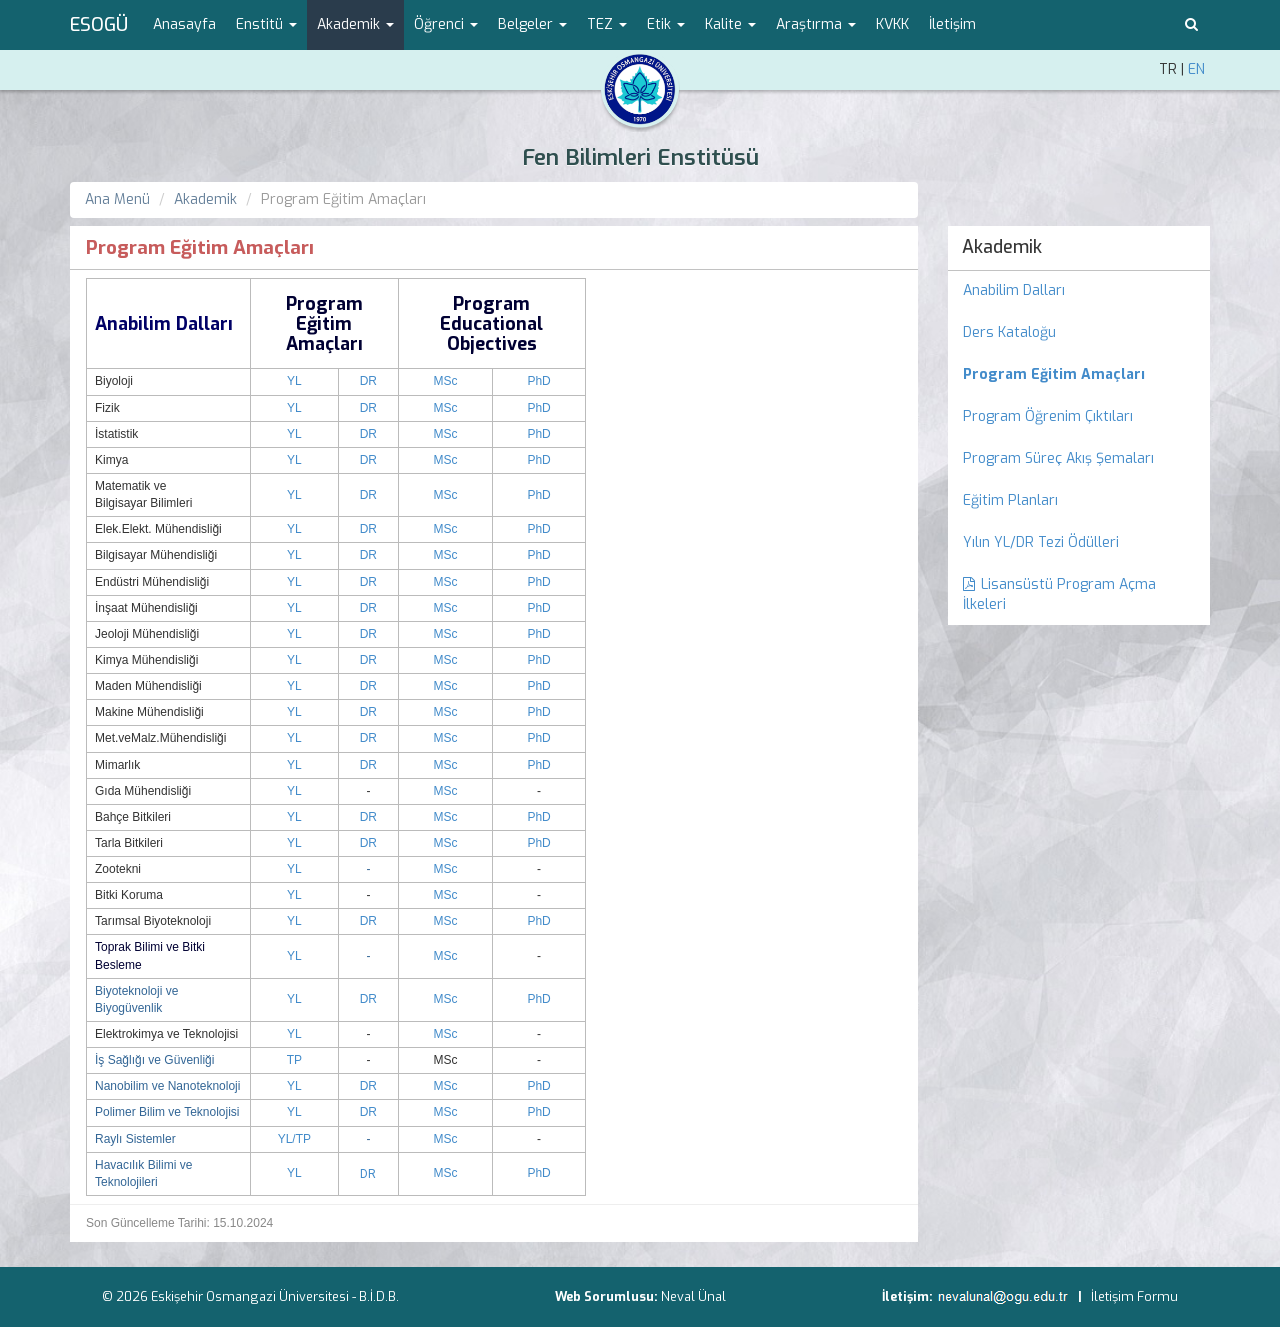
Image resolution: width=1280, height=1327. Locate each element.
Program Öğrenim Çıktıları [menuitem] (1048, 416)
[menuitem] (1079, 375)
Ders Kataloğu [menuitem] (1009, 332)
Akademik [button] (355, 24)
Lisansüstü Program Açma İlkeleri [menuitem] (1059, 594)
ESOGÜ (99, 25)
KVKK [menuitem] (892, 24)
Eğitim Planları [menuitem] (1010, 500)
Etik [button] (666, 24)
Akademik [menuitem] (1002, 247)
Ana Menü (117, 199)
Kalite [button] (730, 24)
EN (1196, 69)
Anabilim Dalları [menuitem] (1014, 290)
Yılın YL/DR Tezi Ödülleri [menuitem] (1041, 542)
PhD (538, 381)
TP (294, 1060)
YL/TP (294, 1139)
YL (294, 381)
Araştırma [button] (816, 24)
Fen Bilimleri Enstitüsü (640, 157)
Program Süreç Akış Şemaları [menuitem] (1058, 458)
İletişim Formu (1134, 1296)
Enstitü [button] (266, 24)
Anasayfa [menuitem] (184, 24)
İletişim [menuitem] (952, 24)
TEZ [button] (607, 24)
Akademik (205, 199)
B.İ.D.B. (379, 1296)
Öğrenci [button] (446, 24)
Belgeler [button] (532, 24)
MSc (446, 381)
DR (368, 381)
